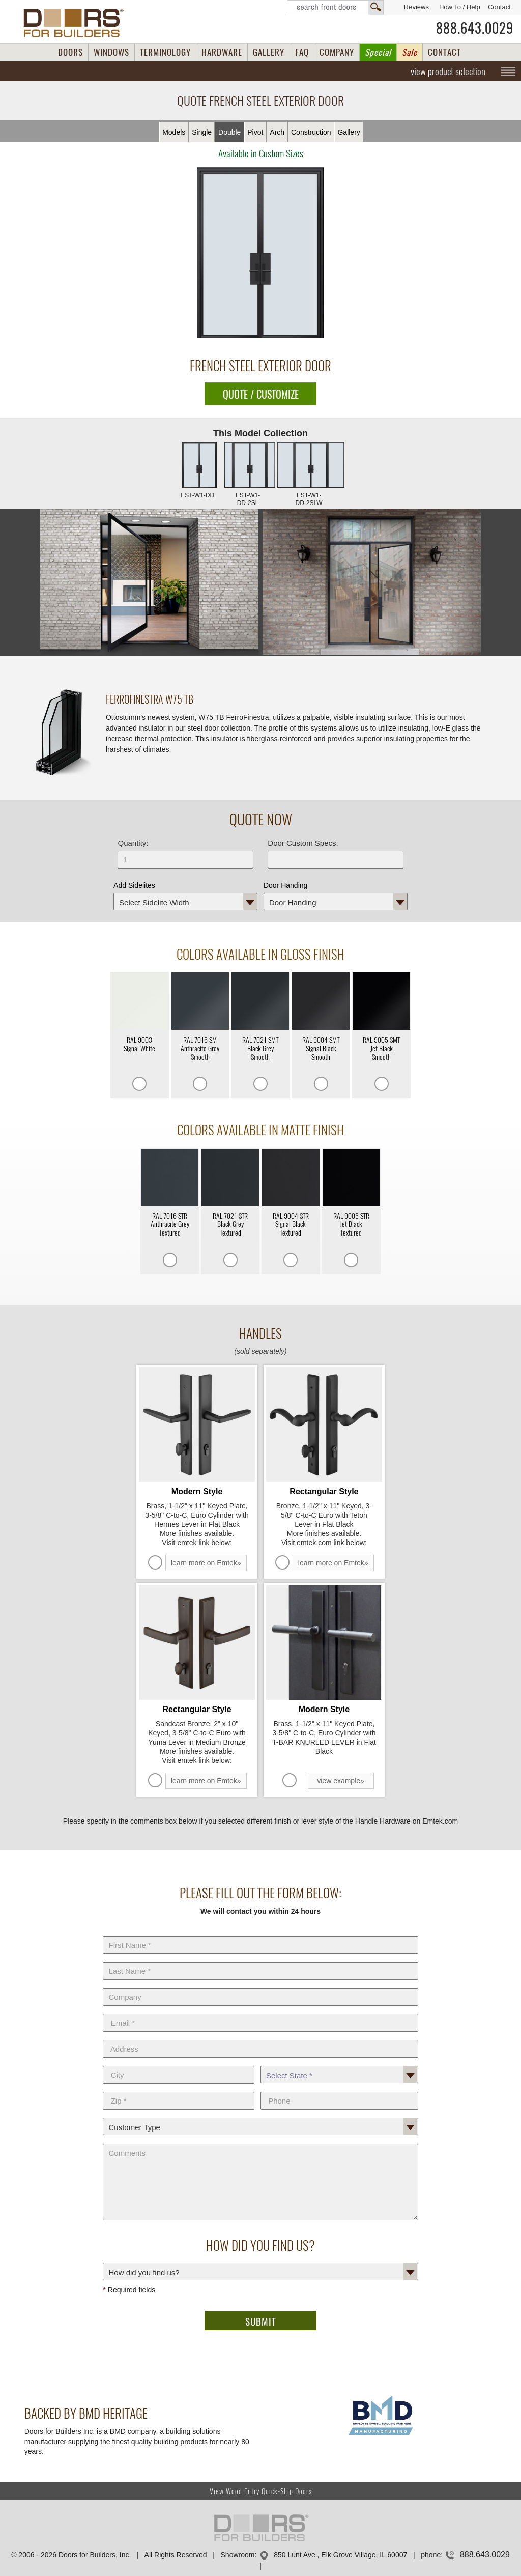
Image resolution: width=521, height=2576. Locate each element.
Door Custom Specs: (303, 842)
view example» (340, 1781)
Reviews (416, 7)
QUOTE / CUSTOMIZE (261, 394)
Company (260, 1986)
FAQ (302, 52)
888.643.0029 (474, 28)
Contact (499, 7)
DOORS (70, 52)
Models (173, 132)
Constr (311, 132)
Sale (409, 52)
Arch (277, 132)
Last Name (260, 1960)
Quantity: (133, 842)
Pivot (255, 132)
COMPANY (337, 52)
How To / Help (459, 7)
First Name (260, 1934)
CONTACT (444, 52)
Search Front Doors (335, 8)
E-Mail (260, 2012)
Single (202, 132)
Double (229, 132)
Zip (178, 2090)
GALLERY (268, 52)
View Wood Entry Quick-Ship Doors (261, 2491)
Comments (260, 2142)
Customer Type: (260, 2116)
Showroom (238, 2555)
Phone (339, 2090)
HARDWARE (221, 52)
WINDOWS (111, 52)
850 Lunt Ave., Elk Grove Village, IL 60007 (340, 2555)
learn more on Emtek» (206, 1563)
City (178, 2064)
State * (339, 2064)
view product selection (448, 71)
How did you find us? (260, 2261)
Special (378, 52)
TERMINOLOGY (165, 52)
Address (260, 2038)
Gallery (348, 132)
